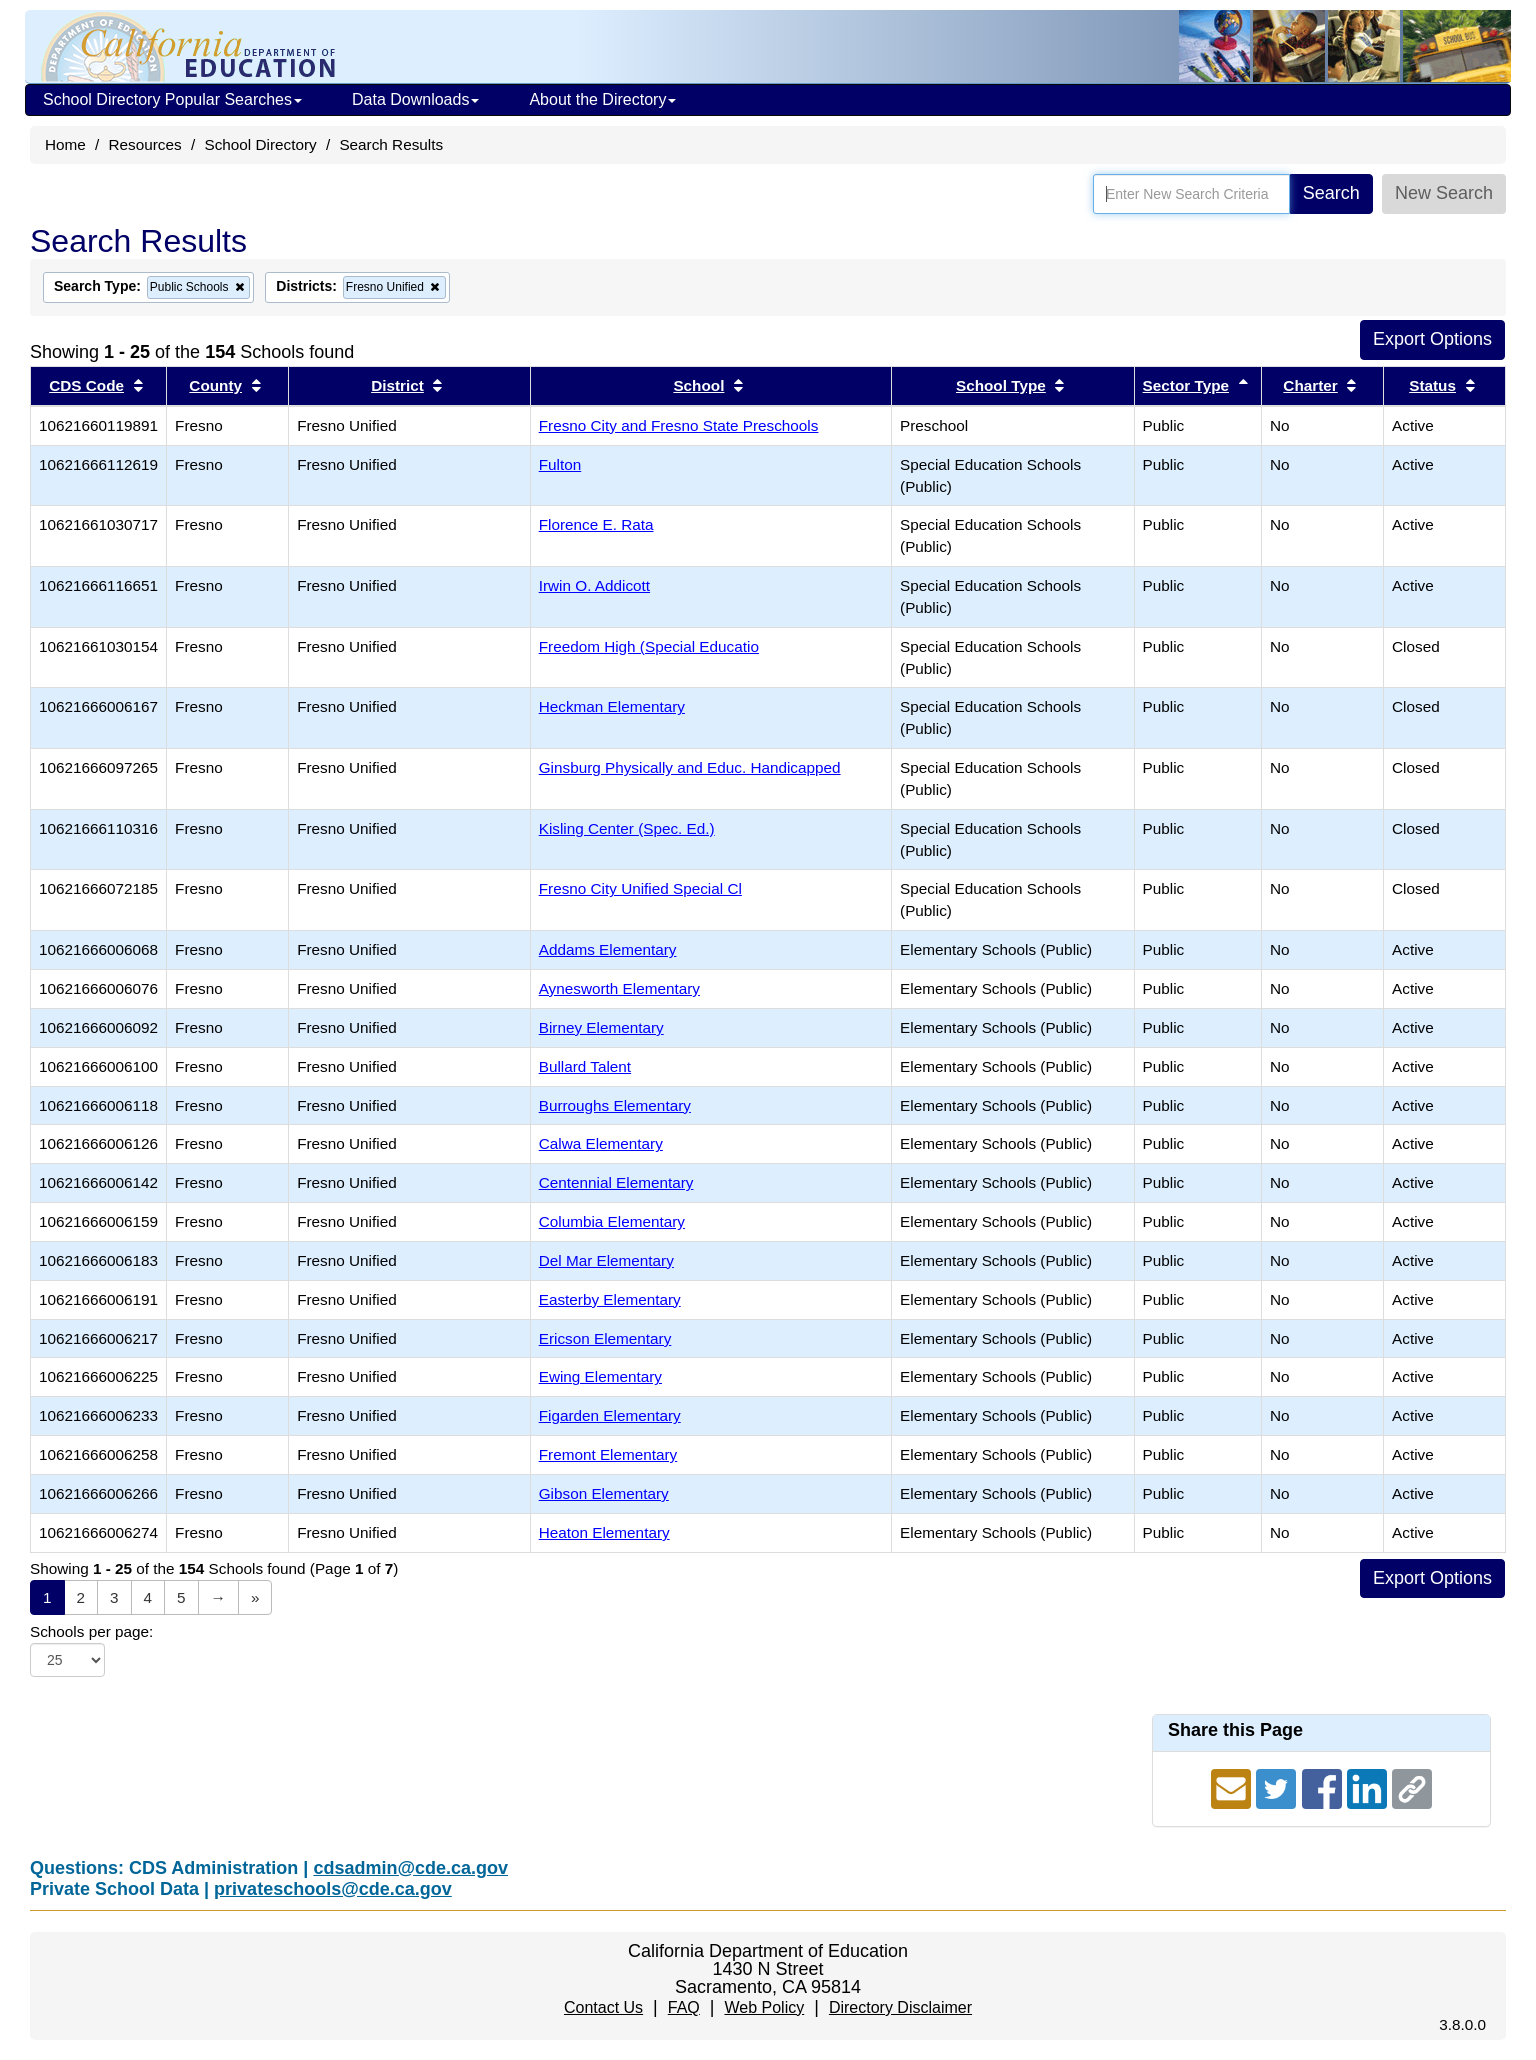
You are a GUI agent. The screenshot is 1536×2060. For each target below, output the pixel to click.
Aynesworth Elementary (619, 988)
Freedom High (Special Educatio (649, 646)
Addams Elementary (608, 949)
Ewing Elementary (600, 1376)
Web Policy (764, 2007)
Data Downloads (415, 99)
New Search (1444, 193)
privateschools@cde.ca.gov (333, 1889)
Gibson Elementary (604, 1493)
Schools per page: (91, 1631)
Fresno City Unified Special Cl (640, 888)
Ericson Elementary (605, 1338)
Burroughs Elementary (615, 1105)
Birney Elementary (601, 1027)
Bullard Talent (585, 1066)
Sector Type (1186, 385)
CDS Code (86, 385)
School (698, 385)
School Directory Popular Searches (172, 99)
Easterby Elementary (610, 1299)
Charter (1310, 385)
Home (65, 144)
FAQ (684, 2007)
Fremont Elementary (608, 1454)
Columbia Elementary (612, 1221)
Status (1432, 385)
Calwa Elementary (601, 1143)
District (397, 385)
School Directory (260, 144)
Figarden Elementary (610, 1415)
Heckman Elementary (612, 706)
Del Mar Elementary (606, 1260)
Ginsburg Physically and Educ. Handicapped (690, 767)
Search (1331, 193)
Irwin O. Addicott (594, 585)
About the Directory (602, 99)
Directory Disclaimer (900, 2007)
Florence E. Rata (596, 524)
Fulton (560, 464)
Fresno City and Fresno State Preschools (679, 425)
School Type (1001, 385)
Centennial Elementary (616, 1182)
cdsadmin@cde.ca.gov (410, 1868)
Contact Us (603, 2007)
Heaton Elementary (604, 1532)
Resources (145, 144)
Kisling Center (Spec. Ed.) (627, 828)
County (215, 385)
